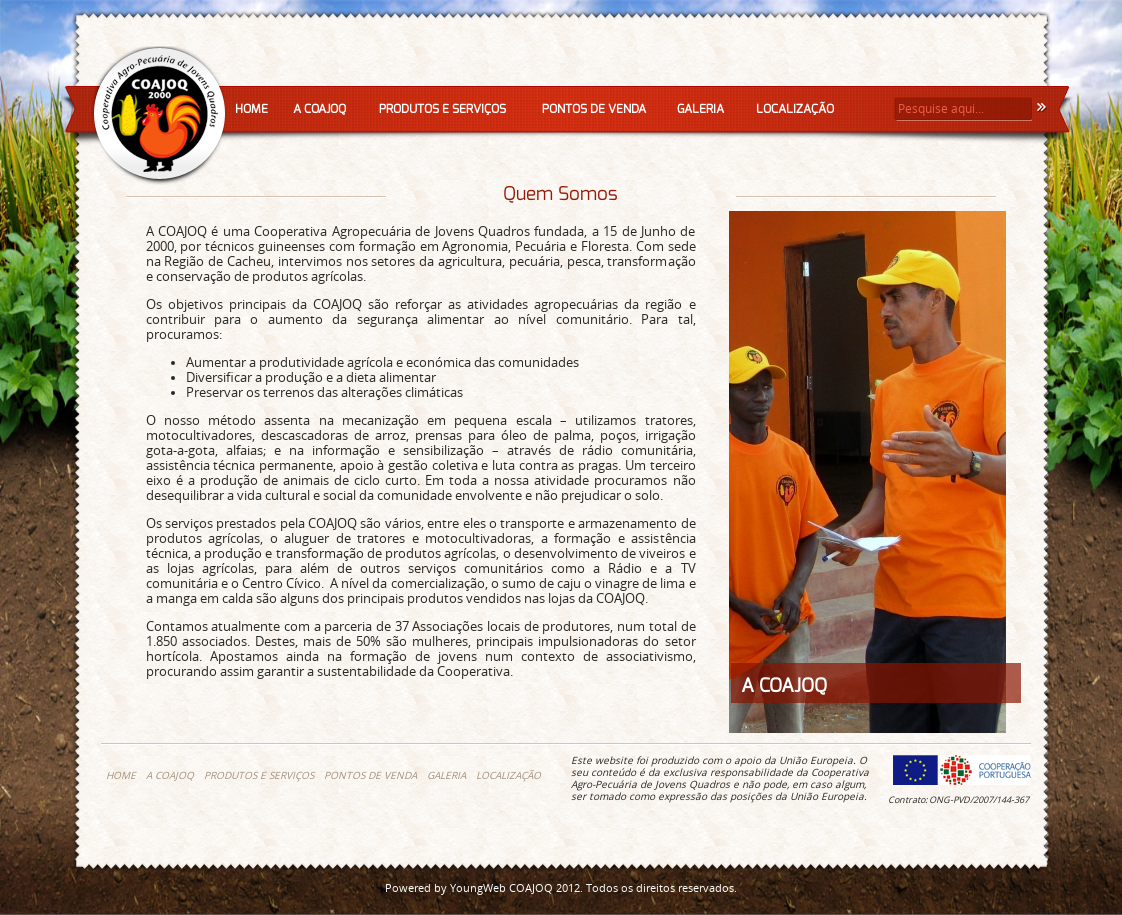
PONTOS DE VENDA (594, 109)
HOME (251, 109)
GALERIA (700, 109)
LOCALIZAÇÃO (795, 109)
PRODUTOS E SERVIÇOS (442, 109)
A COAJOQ (319, 109)
